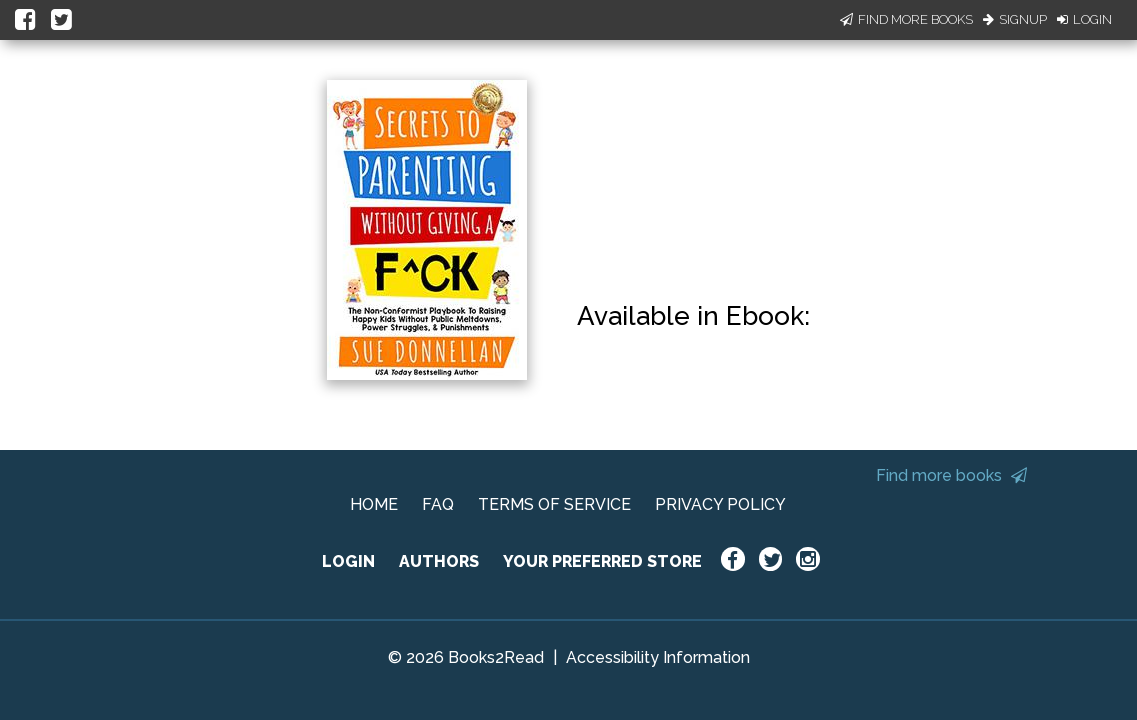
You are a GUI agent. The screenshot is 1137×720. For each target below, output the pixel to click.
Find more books (951, 475)
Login (1084, 19)
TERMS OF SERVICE (554, 504)
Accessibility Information (658, 657)
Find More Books (906, 19)
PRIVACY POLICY (720, 504)
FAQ (438, 504)
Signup (1015, 19)
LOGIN (348, 561)
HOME (374, 504)
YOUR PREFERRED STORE (602, 561)
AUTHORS (439, 561)
